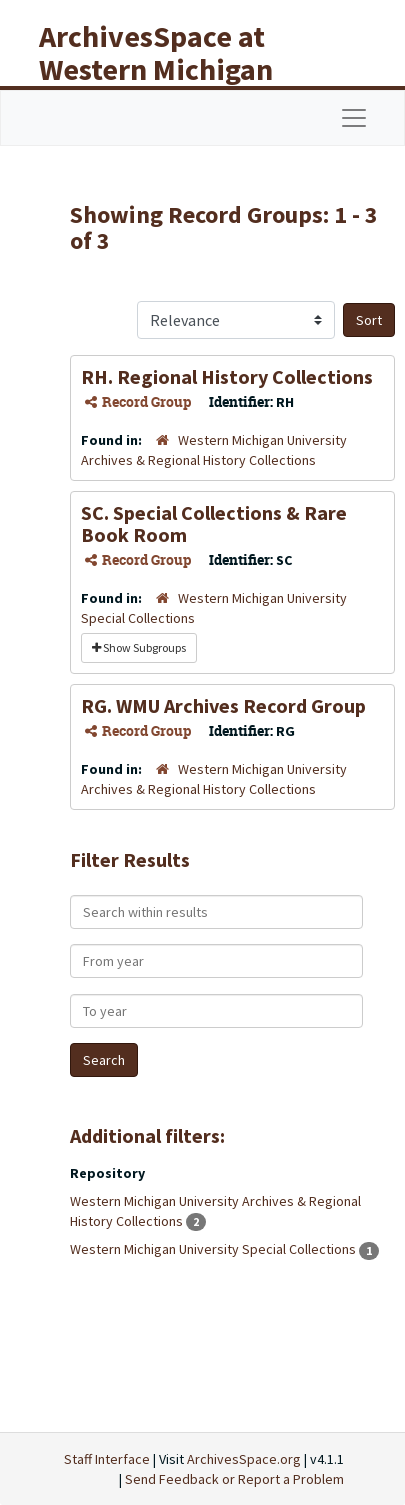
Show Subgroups (139, 647)
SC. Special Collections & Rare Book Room (214, 523)
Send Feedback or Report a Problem (234, 1479)
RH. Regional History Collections (227, 376)
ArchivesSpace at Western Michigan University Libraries (171, 69)
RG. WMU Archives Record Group (223, 705)
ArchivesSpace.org (244, 1459)
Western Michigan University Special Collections (214, 1249)
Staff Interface (107, 1459)
